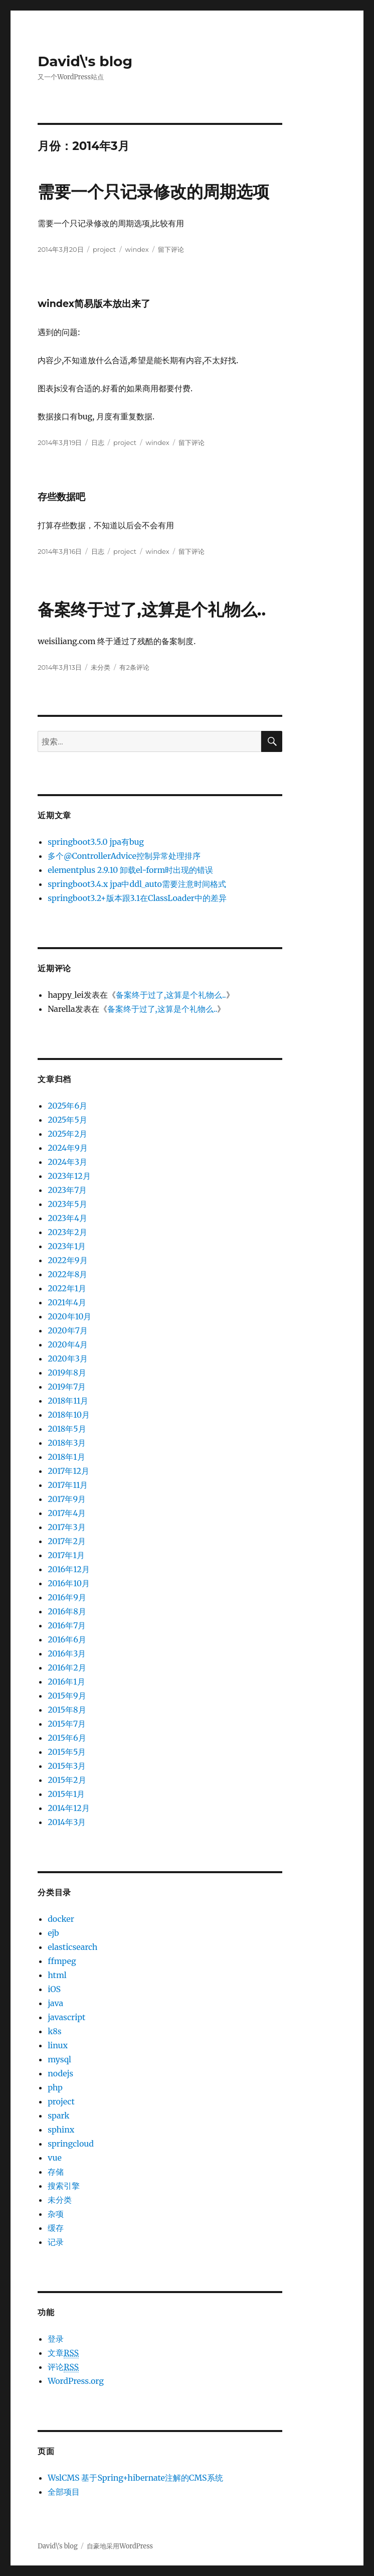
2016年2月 (67, 1667)
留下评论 (171, 249)
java (55, 2003)
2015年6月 (67, 1738)
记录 (56, 2242)
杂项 (56, 2214)
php (55, 2087)
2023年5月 (67, 1204)
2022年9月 (67, 1260)
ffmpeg (62, 1961)
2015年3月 (67, 1766)
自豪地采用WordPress (120, 2546)
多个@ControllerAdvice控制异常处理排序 (124, 856)
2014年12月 (69, 1808)
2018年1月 (66, 1457)
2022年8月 (67, 1274)
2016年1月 (66, 1682)
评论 (63, 2367)
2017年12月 (68, 1471)
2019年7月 (67, 1387)
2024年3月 (67, 1162)
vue (55, 2158)
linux (58, 2045)
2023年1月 (67, 1246)
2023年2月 (67, 1232)
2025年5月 (67, 1120)
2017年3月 (66, 1527)
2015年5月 (67, 1752)
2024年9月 (68, 1148)
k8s (54, 2031)
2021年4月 (67, 1302)
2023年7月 (67, 1190)
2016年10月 (69, 1583)
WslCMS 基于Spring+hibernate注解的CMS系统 (135, 2478)
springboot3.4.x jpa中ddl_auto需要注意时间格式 (137, 884)
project (104, 249)
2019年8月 (67, 1373)
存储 (56, 2172)
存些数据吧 (61, 497)
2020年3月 (68, 1358)
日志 (97, 442)
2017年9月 (67, 1499)
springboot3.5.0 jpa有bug (96, 842)
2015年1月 (66, 1794)
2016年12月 (69, 1569)
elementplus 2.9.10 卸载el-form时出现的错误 (130, 870)
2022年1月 (67, 1288)
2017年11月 (68, 1485)
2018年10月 (69, 1415)
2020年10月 (69, 1316)
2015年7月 (67, 1724)
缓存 (56, 2228)
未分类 (100, 667)
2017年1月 (66, 1555)
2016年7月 (67, 1625)
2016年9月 (67, 1597)
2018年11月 (68, 1401)
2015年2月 (67, 1780)
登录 (56, 2339)
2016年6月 (67, 1639)
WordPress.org (76, 2381)
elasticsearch (72, 1947)
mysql (59, 2059)
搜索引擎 (64, 2186)
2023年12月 (69, 1176)
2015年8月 (67, 1710)
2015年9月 (67, 1696)
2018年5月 (67, 1429)
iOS (54, 1989)
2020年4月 (68, 1344)
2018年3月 (67, 1443)
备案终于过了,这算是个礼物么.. (152, 609)
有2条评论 (134, 667)
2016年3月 (67, 1653)
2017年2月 (67, 1541)
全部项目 (64, 2492)
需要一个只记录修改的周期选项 (153, 192)
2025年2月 (67, 1134)
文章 (63, 2353)
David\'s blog (85, 61)
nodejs (60, 2073)
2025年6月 (67, 1106)
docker (61, 1919)
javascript (66, 2017)
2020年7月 (68, 1330)
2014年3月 (67, 1822)
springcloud (71, 2144)
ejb (53, 1933)
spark (58, 2115)
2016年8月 (67, 1611)
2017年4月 (67, 1513)
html (57, 1975)
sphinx (61, 2130)
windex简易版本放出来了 (94, 304)
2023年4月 (67, 1218)
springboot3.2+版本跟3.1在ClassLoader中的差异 (137, 898)
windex (136, 249)
